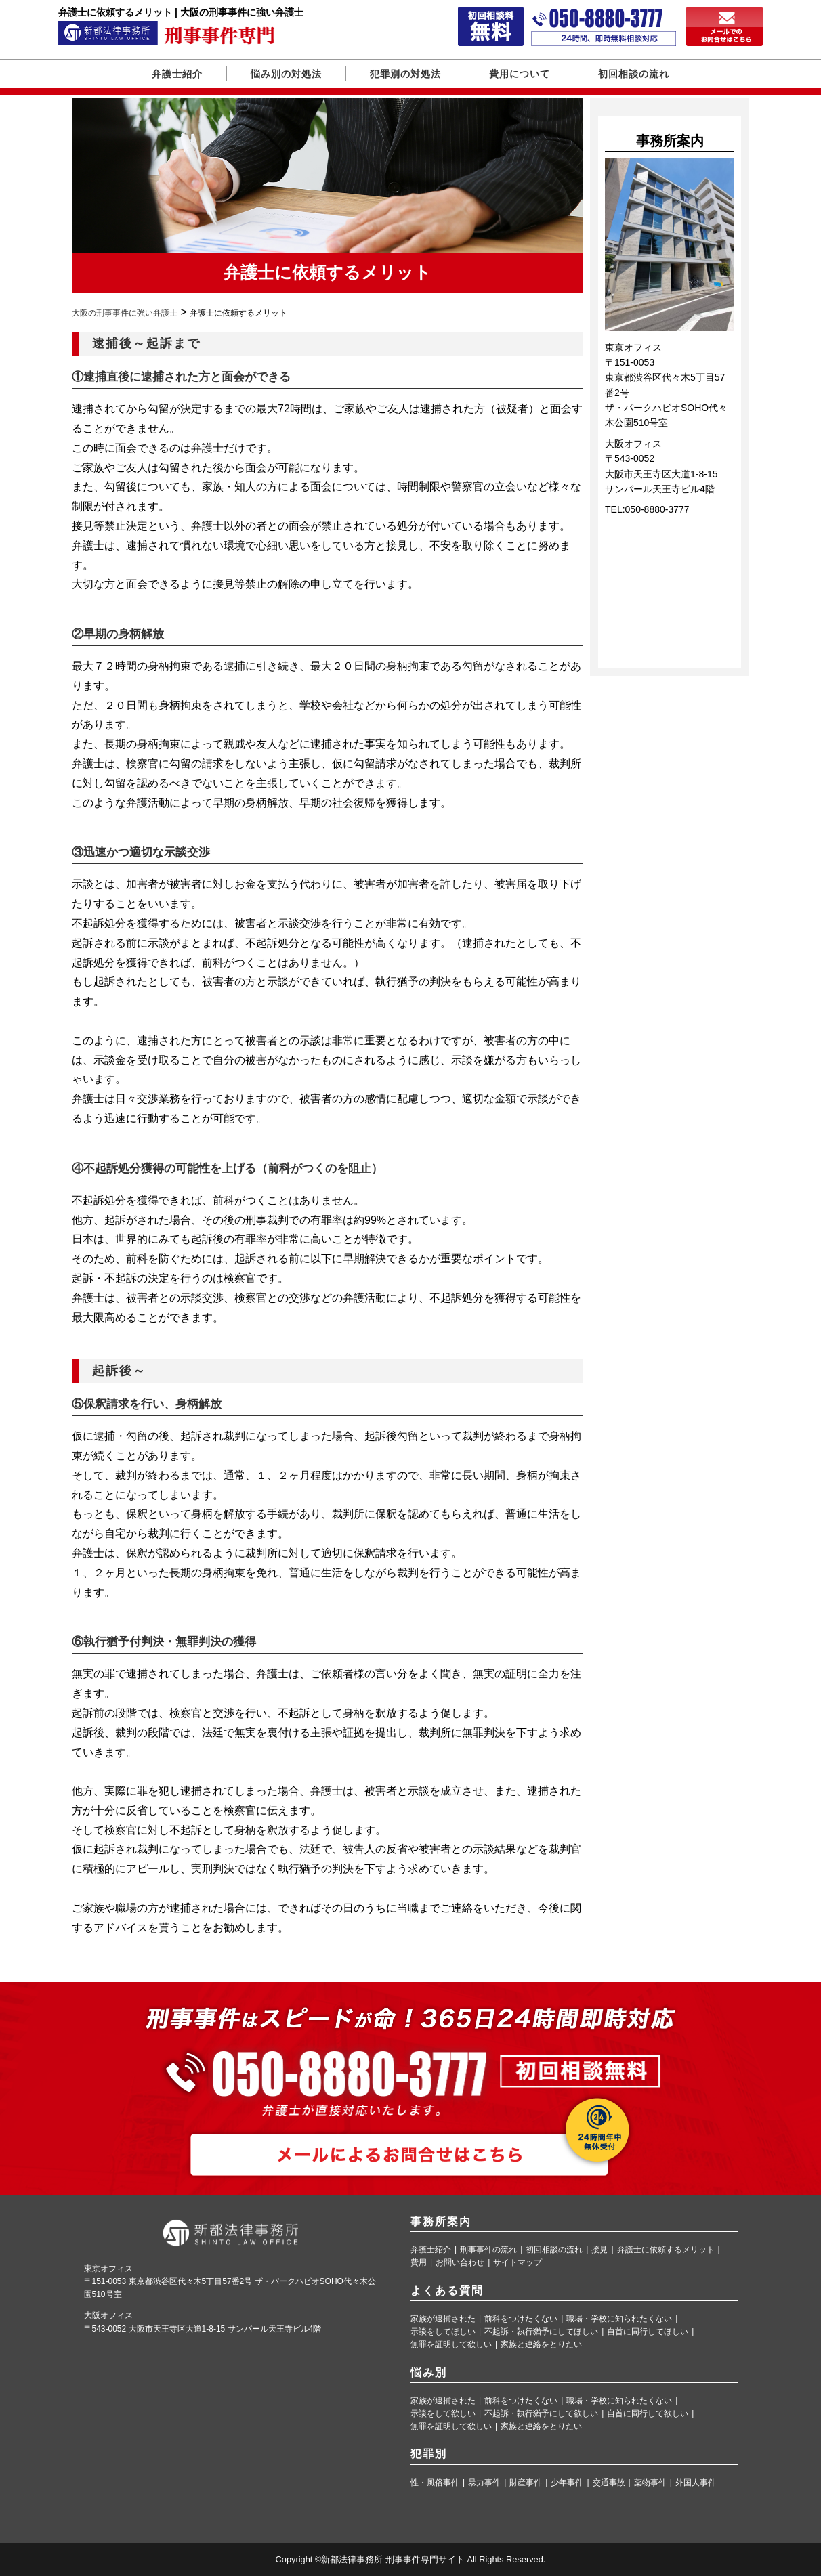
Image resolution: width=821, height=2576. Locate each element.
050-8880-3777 (657, 509)
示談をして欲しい (443, 2413)
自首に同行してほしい (647, 2331)
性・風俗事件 (434, 2482)
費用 (418, 2262)
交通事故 (609, 2482)
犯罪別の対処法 (405, 73)
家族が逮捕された (443, 2319)
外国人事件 (695, 2482)
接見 (599, 2250)
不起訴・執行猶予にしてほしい (541, 2331)
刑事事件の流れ (488, 2250)
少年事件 (567, 2482)
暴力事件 (484, 2482)
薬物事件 (650, 2482)
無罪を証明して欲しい (451, 2344)
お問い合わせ (460, 2262)
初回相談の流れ (633, 73)
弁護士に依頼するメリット (666, 2250)
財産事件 (525, 2482)
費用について (519, 73)
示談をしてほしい (443, 2331)
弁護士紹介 (177, 73)
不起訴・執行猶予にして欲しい (541, 2413)
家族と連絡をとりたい (541, 2344)
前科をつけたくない (520, 2319)
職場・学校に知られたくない (619, 2319)
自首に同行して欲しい (647, 2413)
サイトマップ (517, 2262)
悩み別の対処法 (286, 73)
